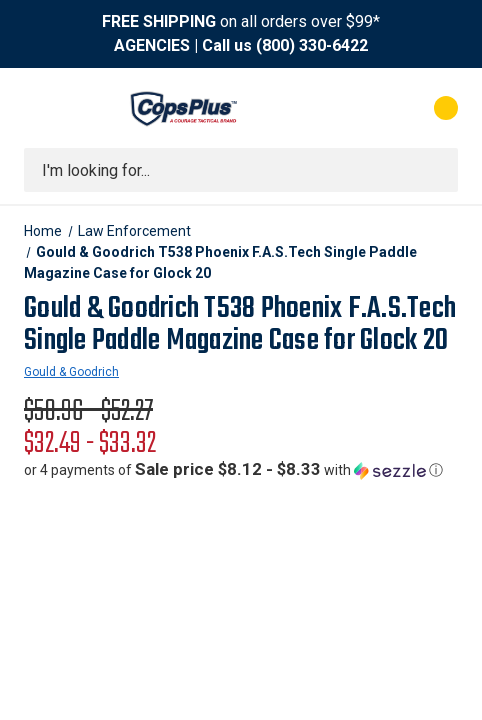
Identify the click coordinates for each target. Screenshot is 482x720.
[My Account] (365, 108)
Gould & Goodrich (71, 372)
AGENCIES (152, 45)
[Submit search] (436, 170)
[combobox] (241, 170)
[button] (233, 470)
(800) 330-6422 (312, 45)
